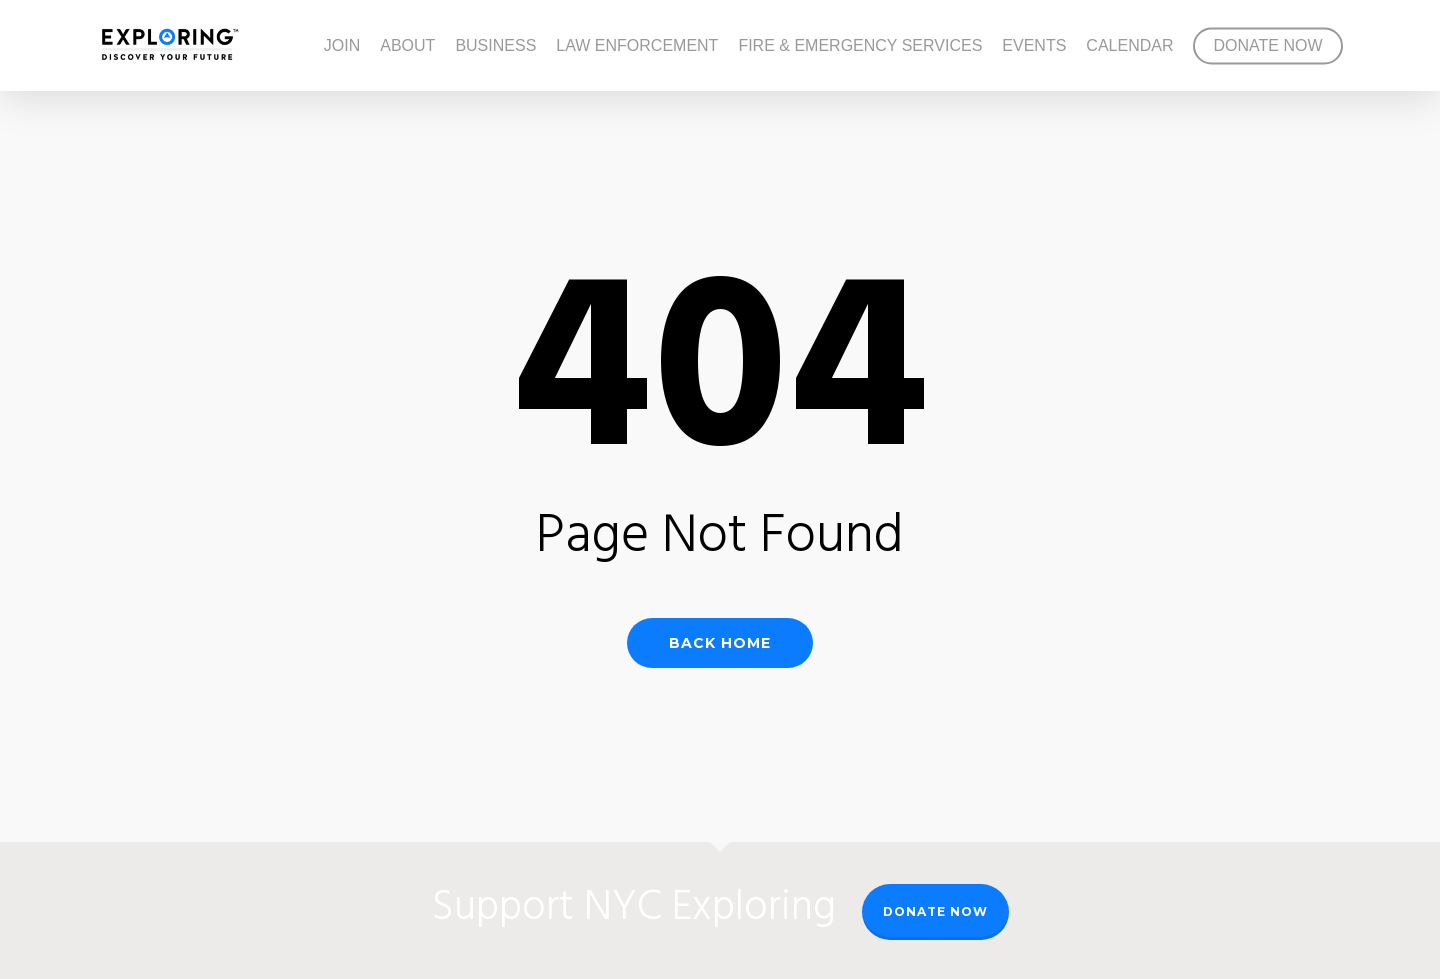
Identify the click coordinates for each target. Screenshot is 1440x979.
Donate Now (935, 911)
